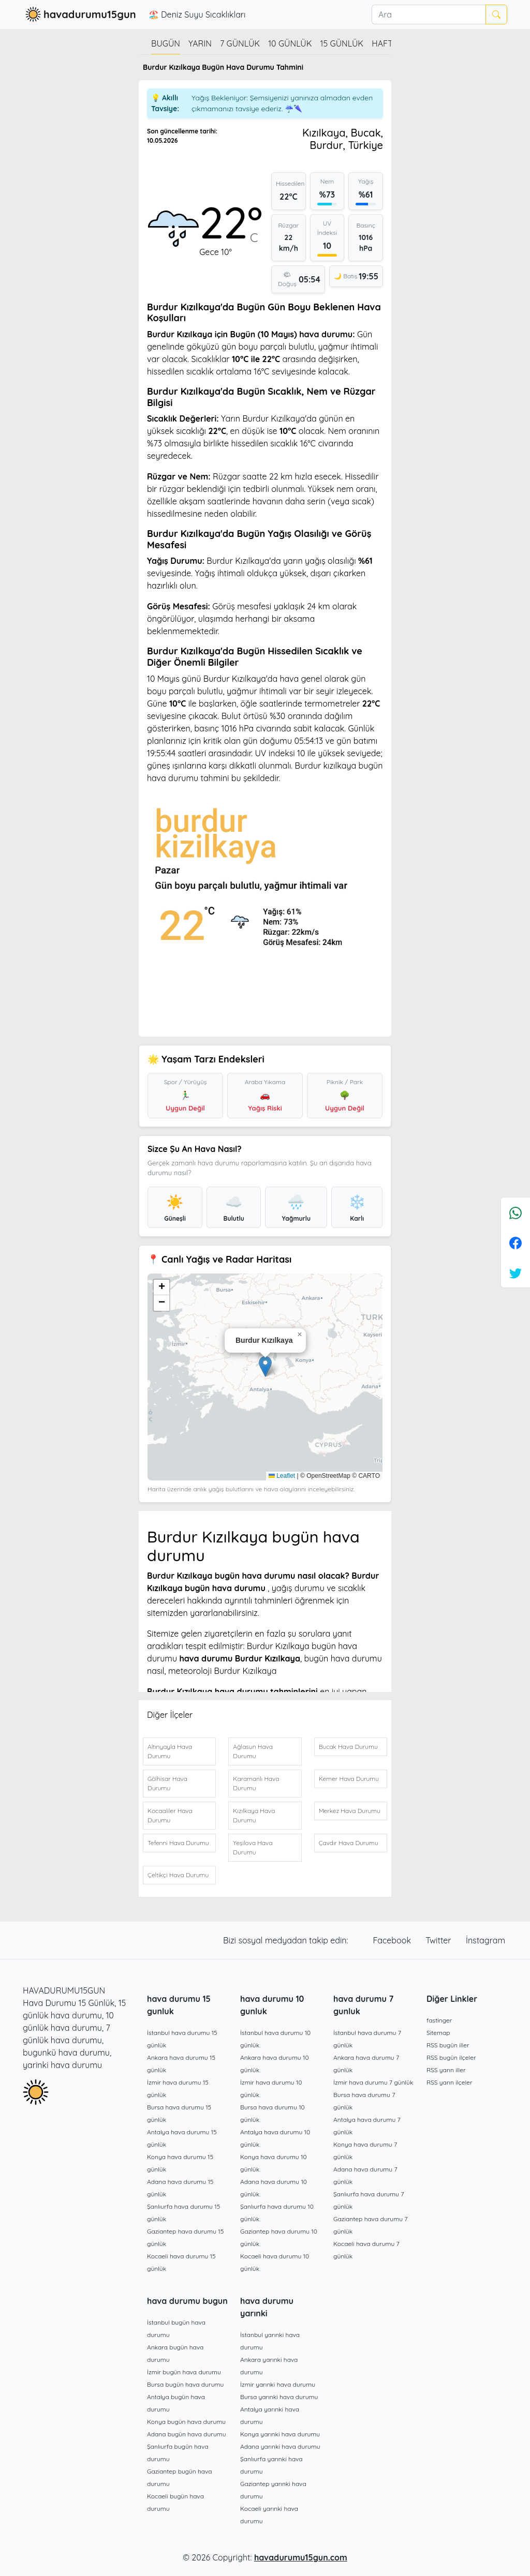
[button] (265, 1366)
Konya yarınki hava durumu (280, 2434)
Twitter (439, 1940)
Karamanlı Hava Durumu (256, 1783)
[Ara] (428, 14)
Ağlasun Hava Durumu (253, 1751)
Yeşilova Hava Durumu (252, 1847)
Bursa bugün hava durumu (185, 2384)
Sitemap (438, 2032)
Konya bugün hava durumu (186, 2421)
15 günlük (342, 43)
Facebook (393, 1940)
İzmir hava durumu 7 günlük (373, 2082)
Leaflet (282, 1475)
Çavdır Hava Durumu (348, 1843)
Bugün (165, 43)
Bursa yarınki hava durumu (279, 2397)
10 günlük (290, 43)
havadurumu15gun (79, 14)
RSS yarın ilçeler (449, 2082)
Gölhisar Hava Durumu (167, 1783)
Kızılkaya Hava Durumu (254, 1815)
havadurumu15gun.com (300, 2557)
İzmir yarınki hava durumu (277, 2384)
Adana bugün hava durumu (186, 2434)
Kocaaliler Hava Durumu (170, 1815)
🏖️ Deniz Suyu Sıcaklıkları (197, 14)
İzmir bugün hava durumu (184, 2372)
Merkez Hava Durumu (349, 1811)
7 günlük (240, 43)
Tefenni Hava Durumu (178, 1843)
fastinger (439, 2020)
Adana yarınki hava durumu (280, 2446)
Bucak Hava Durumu (348, 1746)
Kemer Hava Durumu (349, 1779)
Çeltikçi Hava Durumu (178, 1875)
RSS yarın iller (446, 2070)
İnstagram (485, 1940)
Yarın (200, 43)
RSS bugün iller (447, 2045)
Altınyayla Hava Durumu (170, 1751)
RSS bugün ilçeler (451, 2057)
